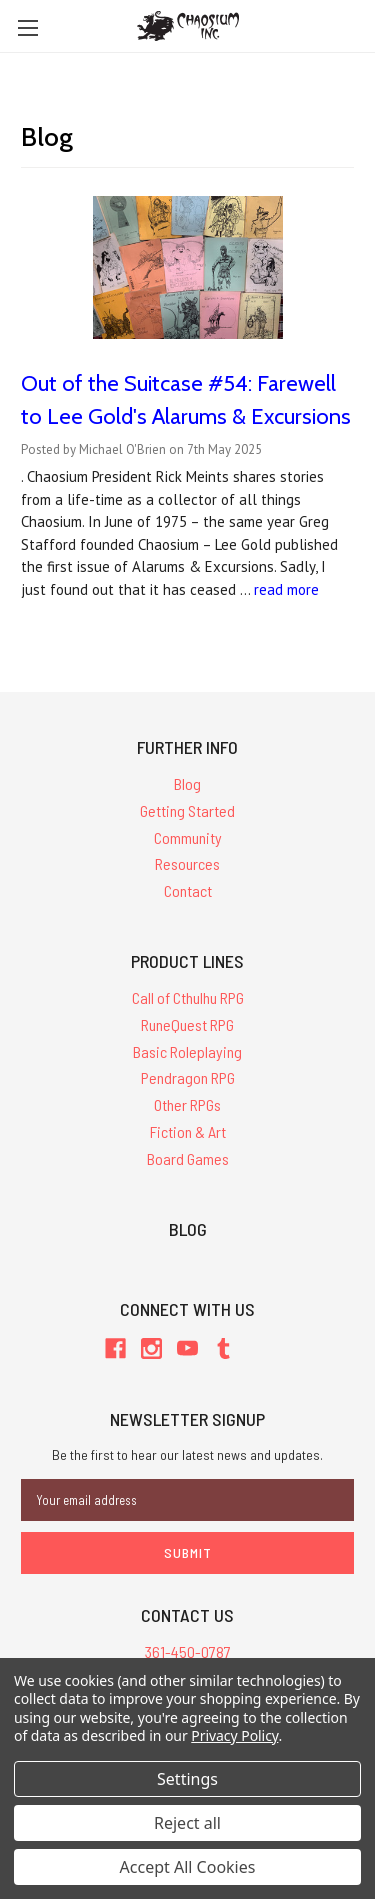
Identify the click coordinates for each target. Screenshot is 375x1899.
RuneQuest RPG (187, 1024)
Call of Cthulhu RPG (188, 997)
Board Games (188, 1158)
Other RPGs (187, 1104)
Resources (187, 863)
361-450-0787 (188, 1651)
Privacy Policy (234, 1735)
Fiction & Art (188, 1131)
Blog (187, 783)
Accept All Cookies (188, 1867)
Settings (187, 1779)
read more (286, 589)
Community (188, 837)
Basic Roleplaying (187, 1051)
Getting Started (187, 810)
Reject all (187, 1823)
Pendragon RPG (188, 1077)
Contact (188, 890)
